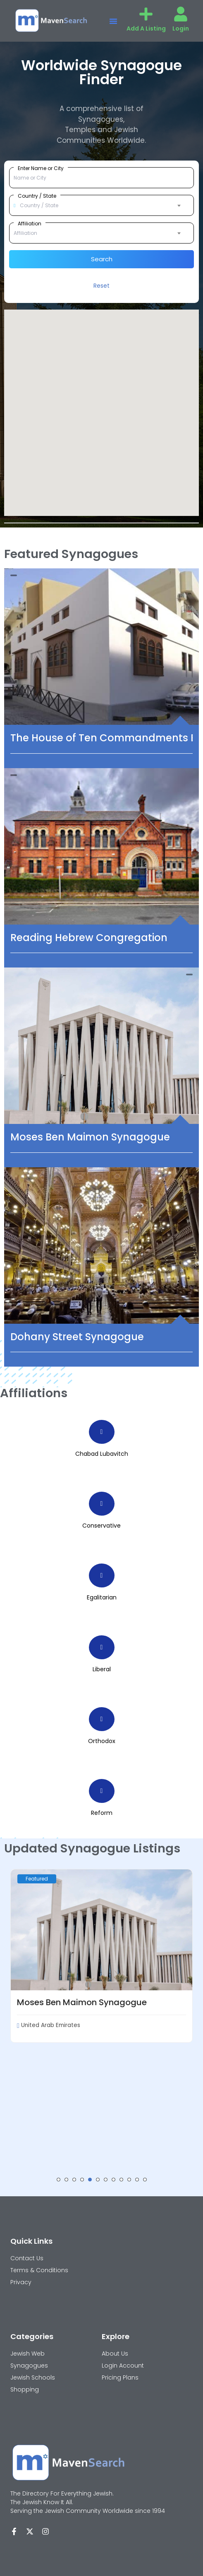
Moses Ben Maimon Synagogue (90, 1137)
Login (180, 28)
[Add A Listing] (146, 14)
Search (101, 259)
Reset (101, 285)
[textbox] (101, 205)
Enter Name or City (41, 168)
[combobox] (101, 205)
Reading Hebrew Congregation (88, 937)
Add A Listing (146, 28)
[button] (113, 21)
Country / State (37, 195)
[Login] (180, 14)
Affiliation (29, 223)
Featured (37, 1878)
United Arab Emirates (48, 2025)
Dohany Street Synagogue (77, 1337)
